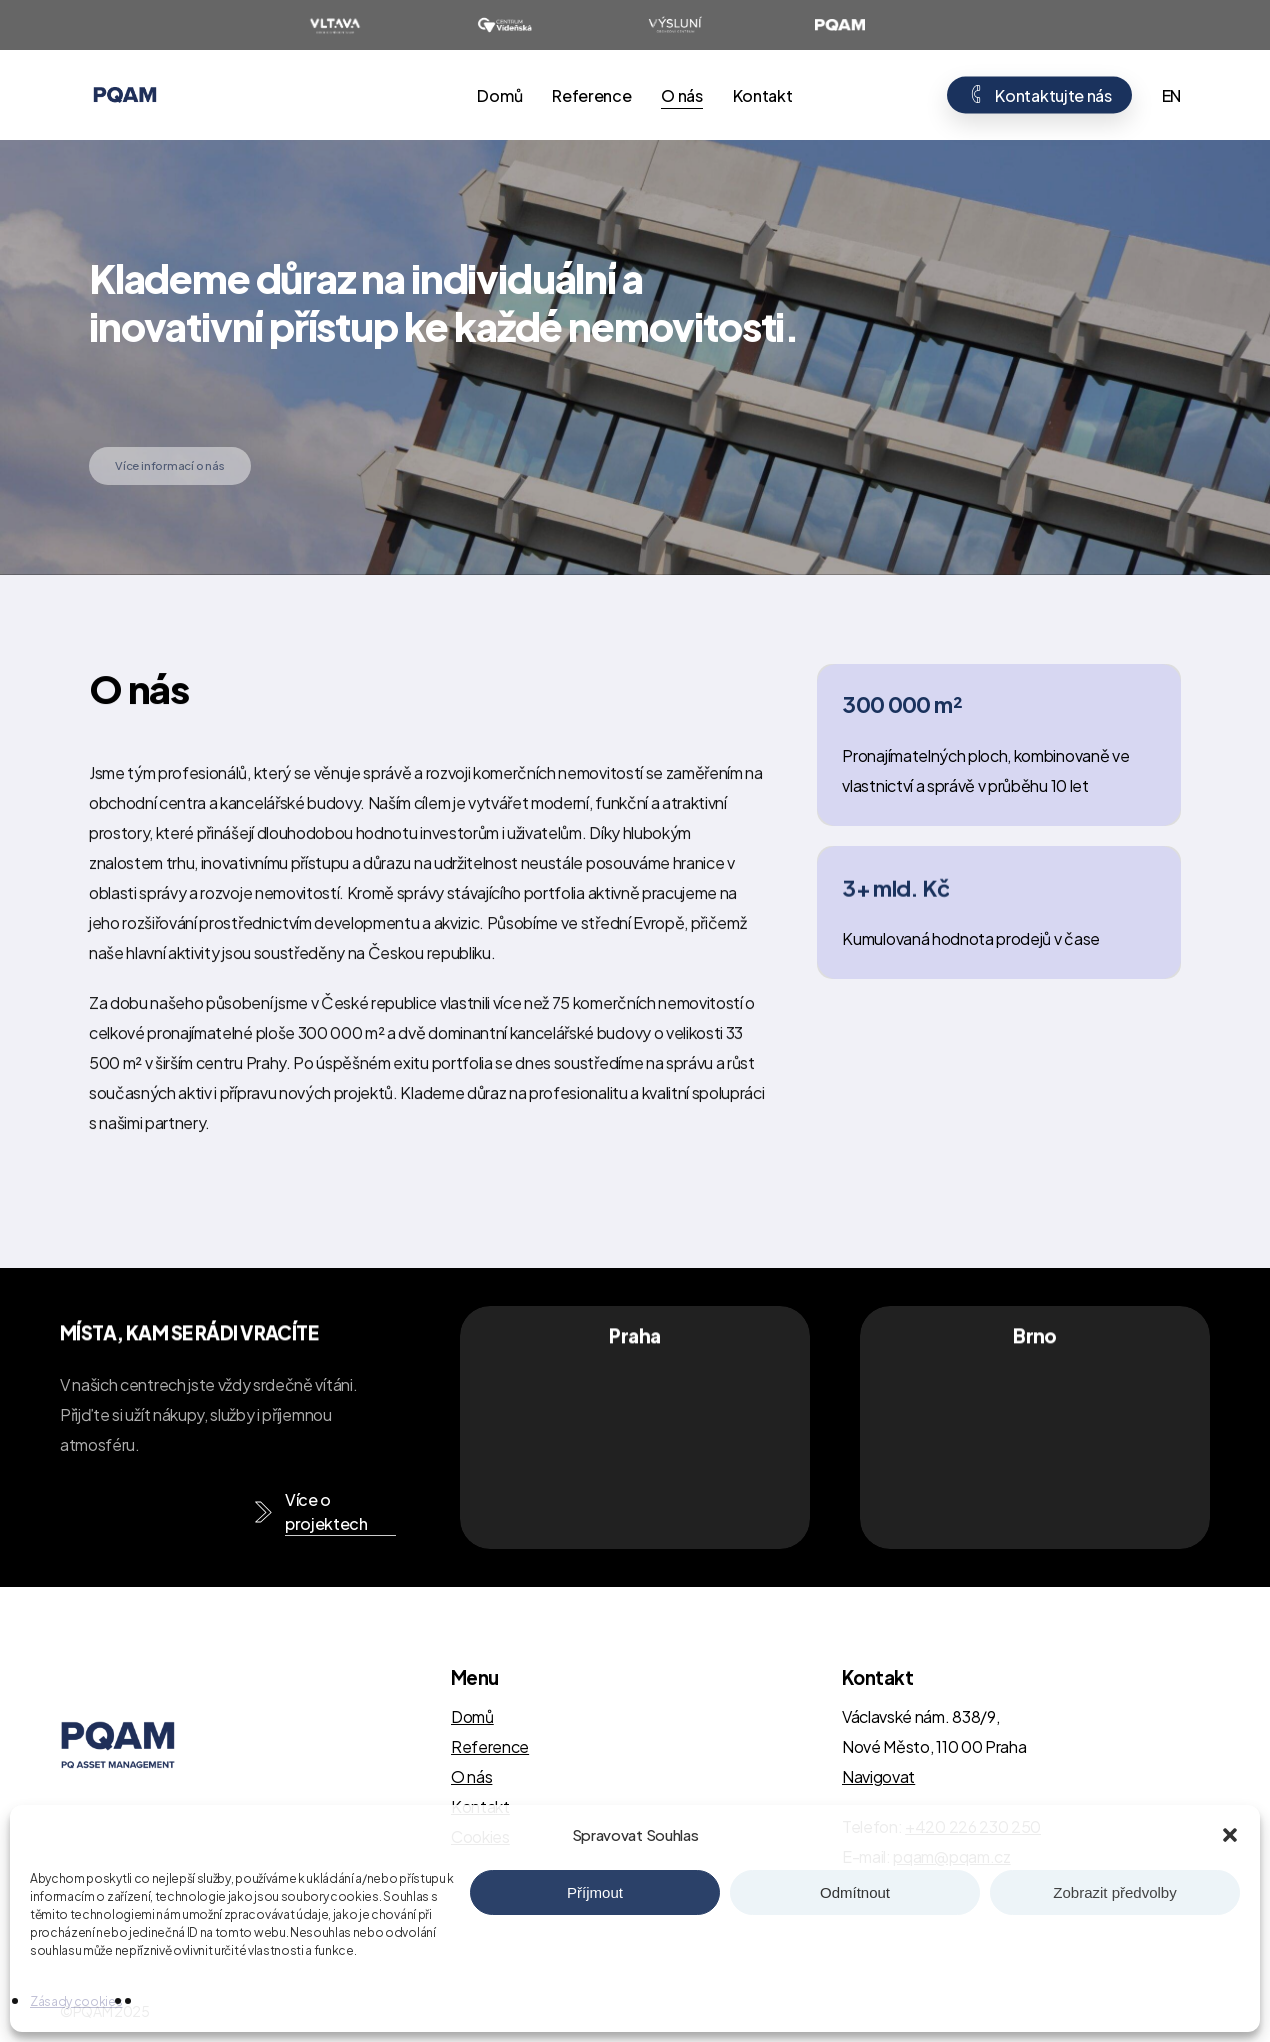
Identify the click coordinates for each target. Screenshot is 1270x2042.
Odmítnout (855, 1892)
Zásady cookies (76, 2001)
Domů (472, 1716)
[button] (1230, 1835)
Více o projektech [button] (326, 1511)
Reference (490, 1746)
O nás (471, 1776)
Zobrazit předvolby (1114, 1892)
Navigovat (878, 1776)
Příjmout (595, 1892)
